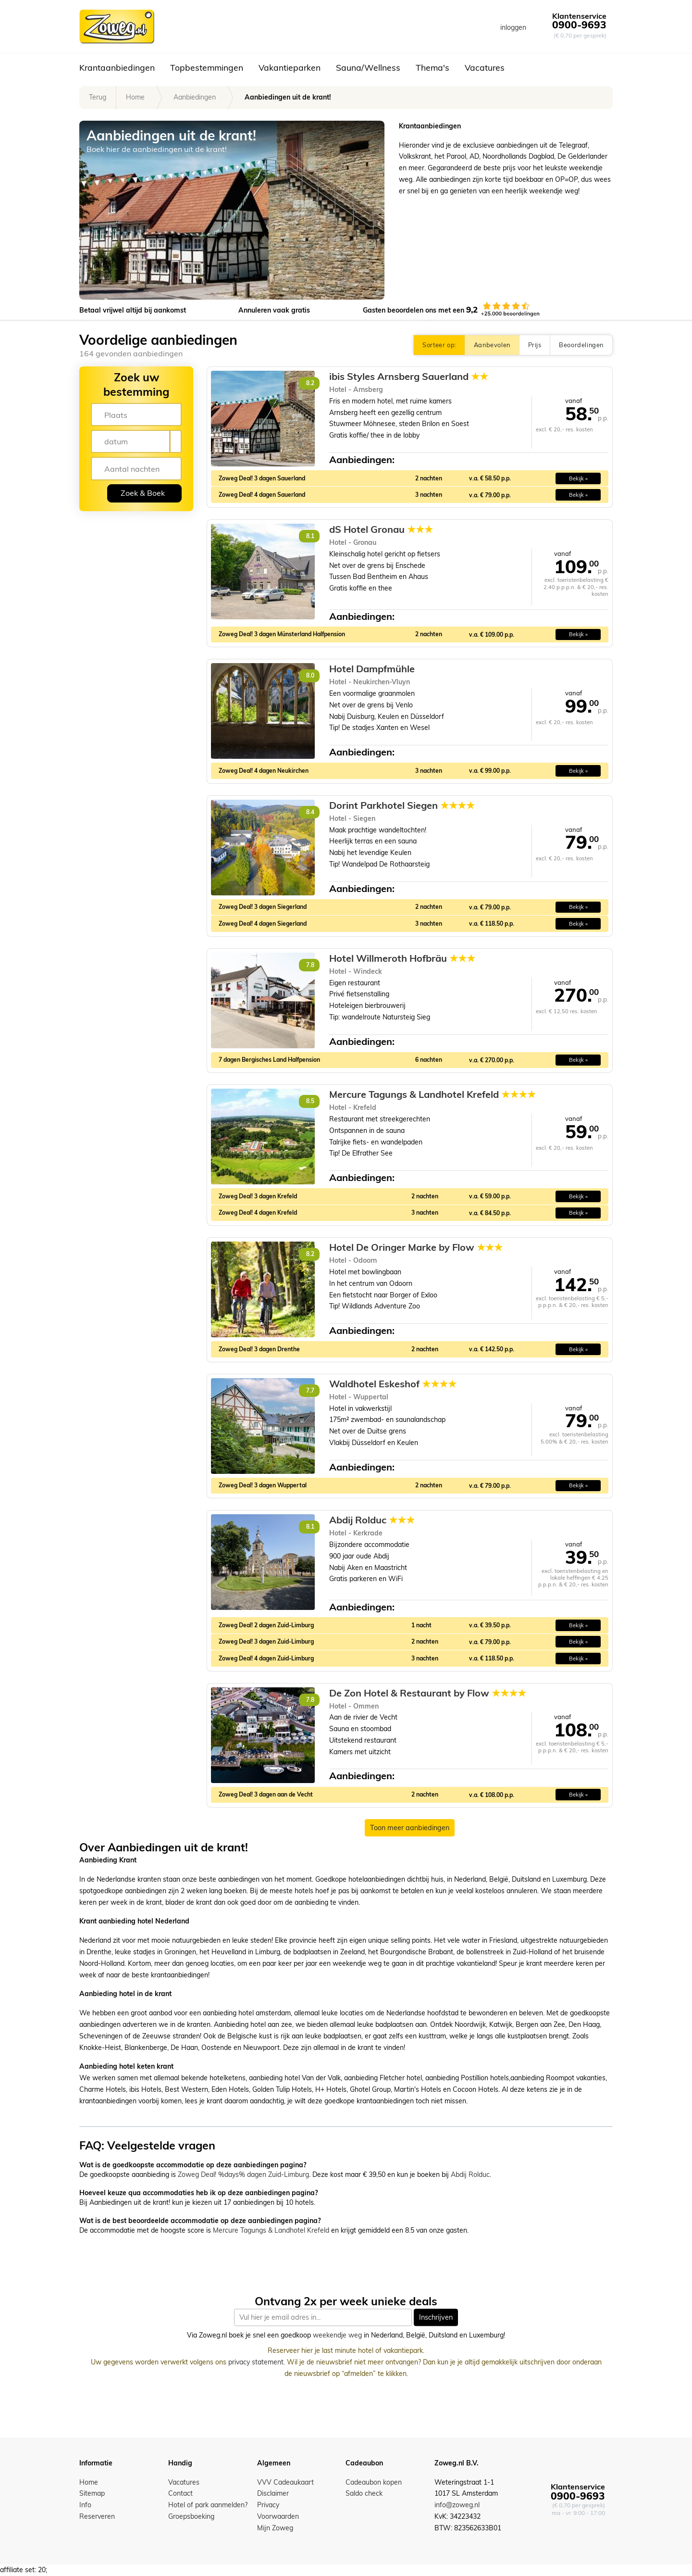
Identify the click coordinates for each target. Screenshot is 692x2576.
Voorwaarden (278, 2516)
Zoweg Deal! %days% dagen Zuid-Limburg (243, 2174)
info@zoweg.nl (457, 2505)
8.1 (310, 536)
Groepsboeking (191, 2516)
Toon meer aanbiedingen (409, 1827)
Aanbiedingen (194, 97)
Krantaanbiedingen (117, 67)
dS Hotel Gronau (381, 529)
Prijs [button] (534, 345)
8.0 (310, 675)
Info (85, 2505)
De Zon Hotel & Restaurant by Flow (427, 1693)
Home (135, 97)
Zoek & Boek (143, 493)
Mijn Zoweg (275, 2528)
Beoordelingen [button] (581, 345)
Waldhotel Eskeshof (393, 1384)
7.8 (310, 964)
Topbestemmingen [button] (206, 67)
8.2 (310, 383)
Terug (97, 97)
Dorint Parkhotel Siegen (402, 805)
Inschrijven (436, 2317)
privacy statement (256, 2362)
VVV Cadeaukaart (285, 2482)
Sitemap (92, 2493)
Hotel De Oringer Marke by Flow (416, 1247)
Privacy (268, 2505)
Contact (180, 2493)
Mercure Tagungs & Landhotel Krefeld (432, 1094)
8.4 (310, 812)
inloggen (513, 27)
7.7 (310, 1390)
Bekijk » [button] (578, 478)
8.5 (310, 1101)
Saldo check (364, 2493)
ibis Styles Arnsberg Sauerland (408, 376)
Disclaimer (273, 2493)
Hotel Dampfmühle (372, 669)
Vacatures (485, 67)
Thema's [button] (432, 67)
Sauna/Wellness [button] (368, 67)
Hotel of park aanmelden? (207, 2505)
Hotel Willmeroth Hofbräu (402, 958)
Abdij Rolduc (372, 1520)
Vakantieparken (290, 67)
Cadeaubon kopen (374, 2482)
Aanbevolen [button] (492, 345)
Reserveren (97, 2516)
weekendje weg (337, 2335)
